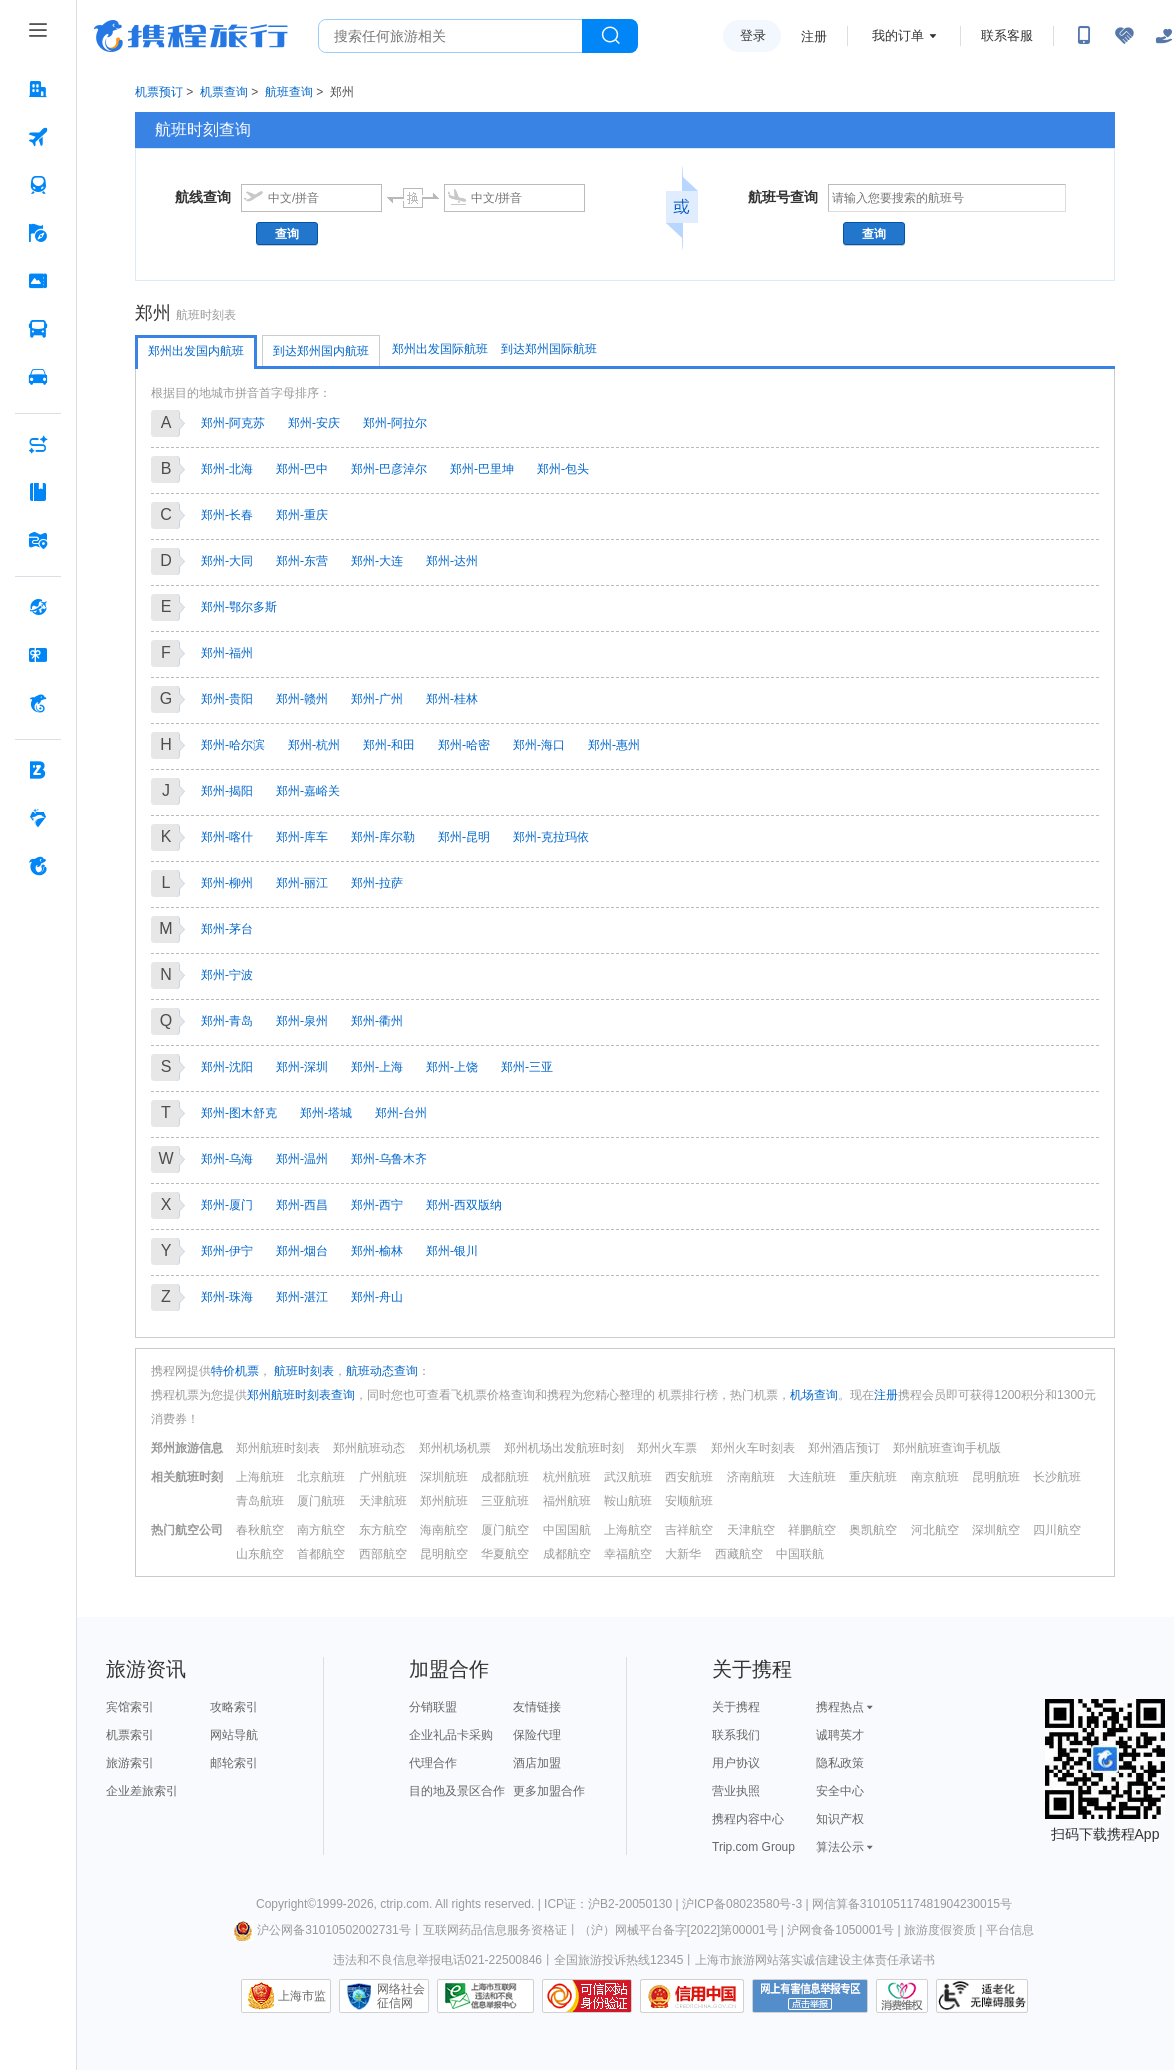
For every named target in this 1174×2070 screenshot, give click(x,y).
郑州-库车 (302, 837)
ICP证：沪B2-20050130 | (613, 1904)
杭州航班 (567, 1477)
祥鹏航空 (812, 1530)
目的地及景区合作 (457, 1791)
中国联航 (800, 1554)
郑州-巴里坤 (482, 469)
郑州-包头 (563, 469)
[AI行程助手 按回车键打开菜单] (38, 444)
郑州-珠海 (227, 1297)
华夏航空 (505, 1554)
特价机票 (235, 1371)
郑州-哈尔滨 (233, 745)
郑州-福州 (227, 653)
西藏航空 (739, 1554)
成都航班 (505, 1477)
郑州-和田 (389, 745)
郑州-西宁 (377, 1205)
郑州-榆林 (377, 1251)
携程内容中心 (748, 1819)
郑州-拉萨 (377, 883)
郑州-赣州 (302, 699)
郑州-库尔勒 (383, 837)
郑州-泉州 (302, 1021)
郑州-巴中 (302, 469)
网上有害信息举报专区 (810, 1996)
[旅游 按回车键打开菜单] (38, 233)
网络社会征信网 (401, 1996)
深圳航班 (444, 1477)
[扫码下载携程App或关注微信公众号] (1084, 36)
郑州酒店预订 (844, 1448)
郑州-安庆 (314, 423)
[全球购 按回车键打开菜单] (38, 607)
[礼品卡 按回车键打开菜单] (38, 655)
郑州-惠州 (614, 745)
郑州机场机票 (455, 1448)
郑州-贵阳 (227, 699)
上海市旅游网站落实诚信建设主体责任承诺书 (815, 1960)
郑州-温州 (302, 1159)
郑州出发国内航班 (196, 351)
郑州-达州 (452, 561)
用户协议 (736, 1763)
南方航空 (321, 1530)
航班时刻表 (302, 1371)
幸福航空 (628, 1554)
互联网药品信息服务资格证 (495, 1930)
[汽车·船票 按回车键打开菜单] (38, 329)
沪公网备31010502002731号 (322, 1930)
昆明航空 (444, 1554)
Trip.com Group (753, 1847)
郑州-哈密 (464, 745)
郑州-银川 (452, 1251)
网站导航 (234, 1735)
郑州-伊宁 (227, 1251)
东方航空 (383, 1530)
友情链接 (537, 1707)
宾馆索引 (130, 1707)
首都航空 (321, 1554)
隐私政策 (840, 1763)
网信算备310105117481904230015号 (912, 1904)
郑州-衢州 (377, 1021)
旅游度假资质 (940, 1930)
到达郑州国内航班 (321, 351)
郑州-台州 (401, 1113)
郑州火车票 (667, 1448)
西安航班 (689, 1477)
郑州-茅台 (227, 929)
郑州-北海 (227, 469)
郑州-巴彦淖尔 (389, 469)
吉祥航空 (689, 1530)
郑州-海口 (539, 745)
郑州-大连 (377, 561)
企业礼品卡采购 (451, 1735)
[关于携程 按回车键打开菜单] (38, 866)
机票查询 (224, 92)
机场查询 (814, 1395)
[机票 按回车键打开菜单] (38, 137)
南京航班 (935, 1477)
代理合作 (433, 1763)
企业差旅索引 (142, 1791)
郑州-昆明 (464, 837)
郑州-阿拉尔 (395, 423)
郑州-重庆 (302, 515)
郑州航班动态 (369, 1448)
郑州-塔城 (326, 1113)
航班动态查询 (382, 1371)
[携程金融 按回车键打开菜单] (38, 703)
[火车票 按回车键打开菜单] (38, 185)
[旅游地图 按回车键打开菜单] (38, 540)
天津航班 (383, 1501)
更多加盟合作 (549, 1791)
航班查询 (289, 92)
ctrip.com (404, 1904)
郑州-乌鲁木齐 (389, 1159)
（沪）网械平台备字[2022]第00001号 (678, 1930)
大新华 (683, 1554)
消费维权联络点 (902, 1996)
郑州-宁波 (227, 975)
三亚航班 (505, 1501)
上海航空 (628, 1530)
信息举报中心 (485, 1996)
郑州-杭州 (314, 745)
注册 (814, 36)
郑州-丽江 (302, 883)
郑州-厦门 (227, 1205)
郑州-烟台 (302, 1251)
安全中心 (840, 1791)
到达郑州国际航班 (549, 349)
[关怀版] (1164, 36)
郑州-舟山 (377, 1297)
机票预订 (159, 92)
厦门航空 (505, 1530)
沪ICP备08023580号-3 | (747, 1904)
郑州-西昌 (302, 1205)
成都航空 (567, 1554)
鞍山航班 (628, 1501)
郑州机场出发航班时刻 (564, 1448)
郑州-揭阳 (227, 791)
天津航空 (751, 1530)
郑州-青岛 (227, 1021)
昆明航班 (996, 1477)
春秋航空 (260, 1530)
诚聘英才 (840, 1735)
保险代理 (537, 1735)
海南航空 (444, 1530)
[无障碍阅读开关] (1124, 36)
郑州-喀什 (227, 837)
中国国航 (567, 1530)
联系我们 (736, 1735)
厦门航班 (321, 1501)
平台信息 (1010, 1930)
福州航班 (567, 1501)
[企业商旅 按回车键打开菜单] (38, 770)
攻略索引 (234, 1707)
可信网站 (587, 1996)
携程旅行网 (191, 36)
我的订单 (898, 35)
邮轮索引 (234, 1763)
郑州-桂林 (452, 699)
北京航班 (321, 1477)
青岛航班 (260, 1501)
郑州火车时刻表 (753, 1448)
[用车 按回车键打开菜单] (38, 377)
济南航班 (751, 1477)
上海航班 (260, 1477)
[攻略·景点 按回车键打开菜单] (38, 492)
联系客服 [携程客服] (1007, 35)
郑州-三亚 (527, 1067)
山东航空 (260, 1554)
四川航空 (1057, 1530)
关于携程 (736, 1707)
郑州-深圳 (302, 1067)
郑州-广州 (377, 699)
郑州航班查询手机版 (947, 1448)
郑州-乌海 (227, 1159)
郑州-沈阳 (227, 1067)
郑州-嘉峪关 (308, 791)
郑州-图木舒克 (239, 1113)
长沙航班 (1057, 1477)
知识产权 (840, 1819)
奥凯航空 (873, 1530)
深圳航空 (996, 1530)
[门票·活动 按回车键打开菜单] (38, 281)
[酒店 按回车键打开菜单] (38, 89)
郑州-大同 (227, 561)
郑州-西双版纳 (464, 1205)
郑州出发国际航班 (440, 349)
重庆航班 (873, 1477)
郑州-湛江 (302, 1297)
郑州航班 (444, 1501)
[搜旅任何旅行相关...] (450, 36)
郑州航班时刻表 (278, 1448)
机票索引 (130, 1735)
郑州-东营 (302, 561)
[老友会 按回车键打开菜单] (38, 818)
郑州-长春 (227, 515)
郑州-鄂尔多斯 (239, 607)
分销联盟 (433, 1707)
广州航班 (383, 1477)
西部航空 (383, 1554)
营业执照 (736, 1791)
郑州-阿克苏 (233, 423)
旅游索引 (130, 1763)
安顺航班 (689, 1501)
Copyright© (286, 1904)
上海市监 (302, 1996)
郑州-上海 (377, 1067)
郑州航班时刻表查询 (301, 1395)
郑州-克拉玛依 (551, 837)
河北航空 (935, 1530)
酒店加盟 (537, 1763)
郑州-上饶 (452, 1067)
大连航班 (812, 1477)
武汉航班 (628, 1477)
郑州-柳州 (227, 883)
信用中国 (692, 1996)
